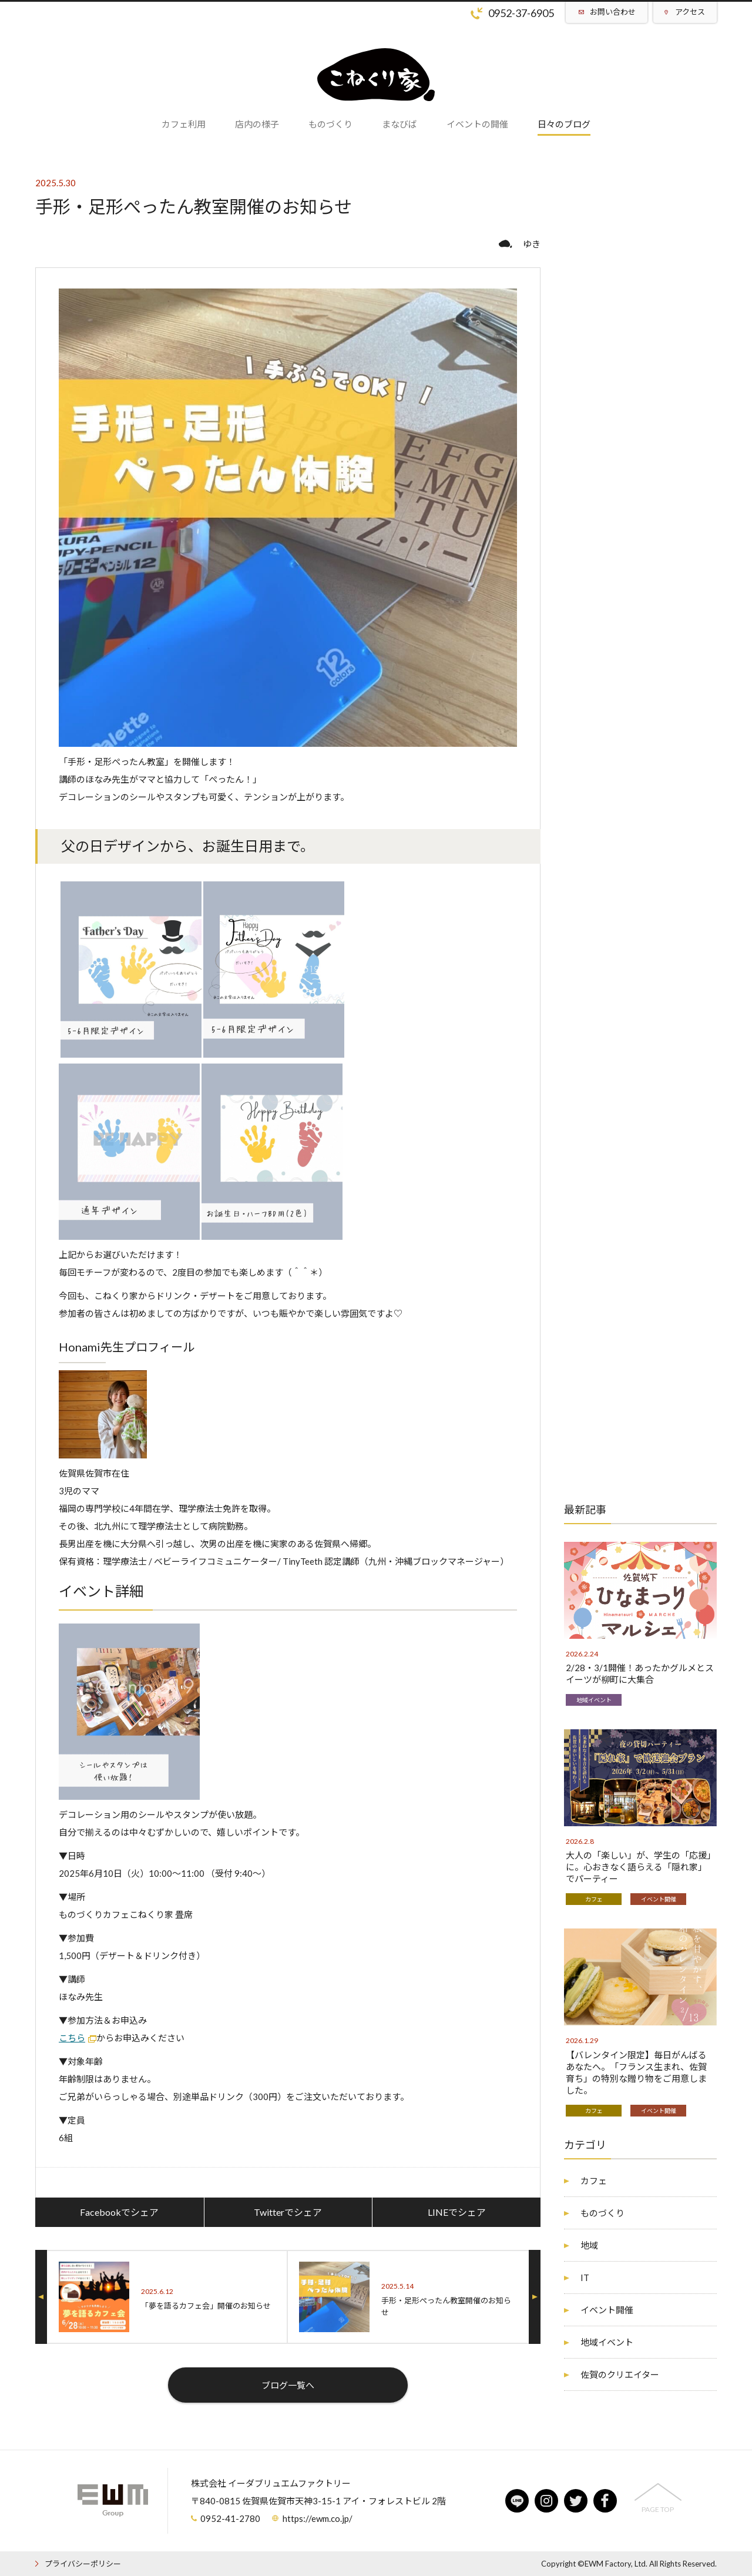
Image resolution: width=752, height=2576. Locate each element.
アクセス (690, 11)
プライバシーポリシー (83, 2563)
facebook (605, 2501)
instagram (546, 2501)
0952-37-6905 (521, 12)
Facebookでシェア (119, 2212)
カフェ (594, 1899)
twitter (576, 2501)
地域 (589, 2245)
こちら (72, 2037)
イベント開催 (658, 1899)
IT (584, 2277)
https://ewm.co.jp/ (317, 2518)
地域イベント (594, 1699)
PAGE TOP (658, 2509)
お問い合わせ (613, 11)
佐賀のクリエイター (619, 2374)
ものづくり (602, 2213)
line (517, 2501)
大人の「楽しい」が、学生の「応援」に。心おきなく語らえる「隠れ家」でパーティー (638, 1867)
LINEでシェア (457, 2212)
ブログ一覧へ (287, 2385)
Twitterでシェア (288, 2212)
